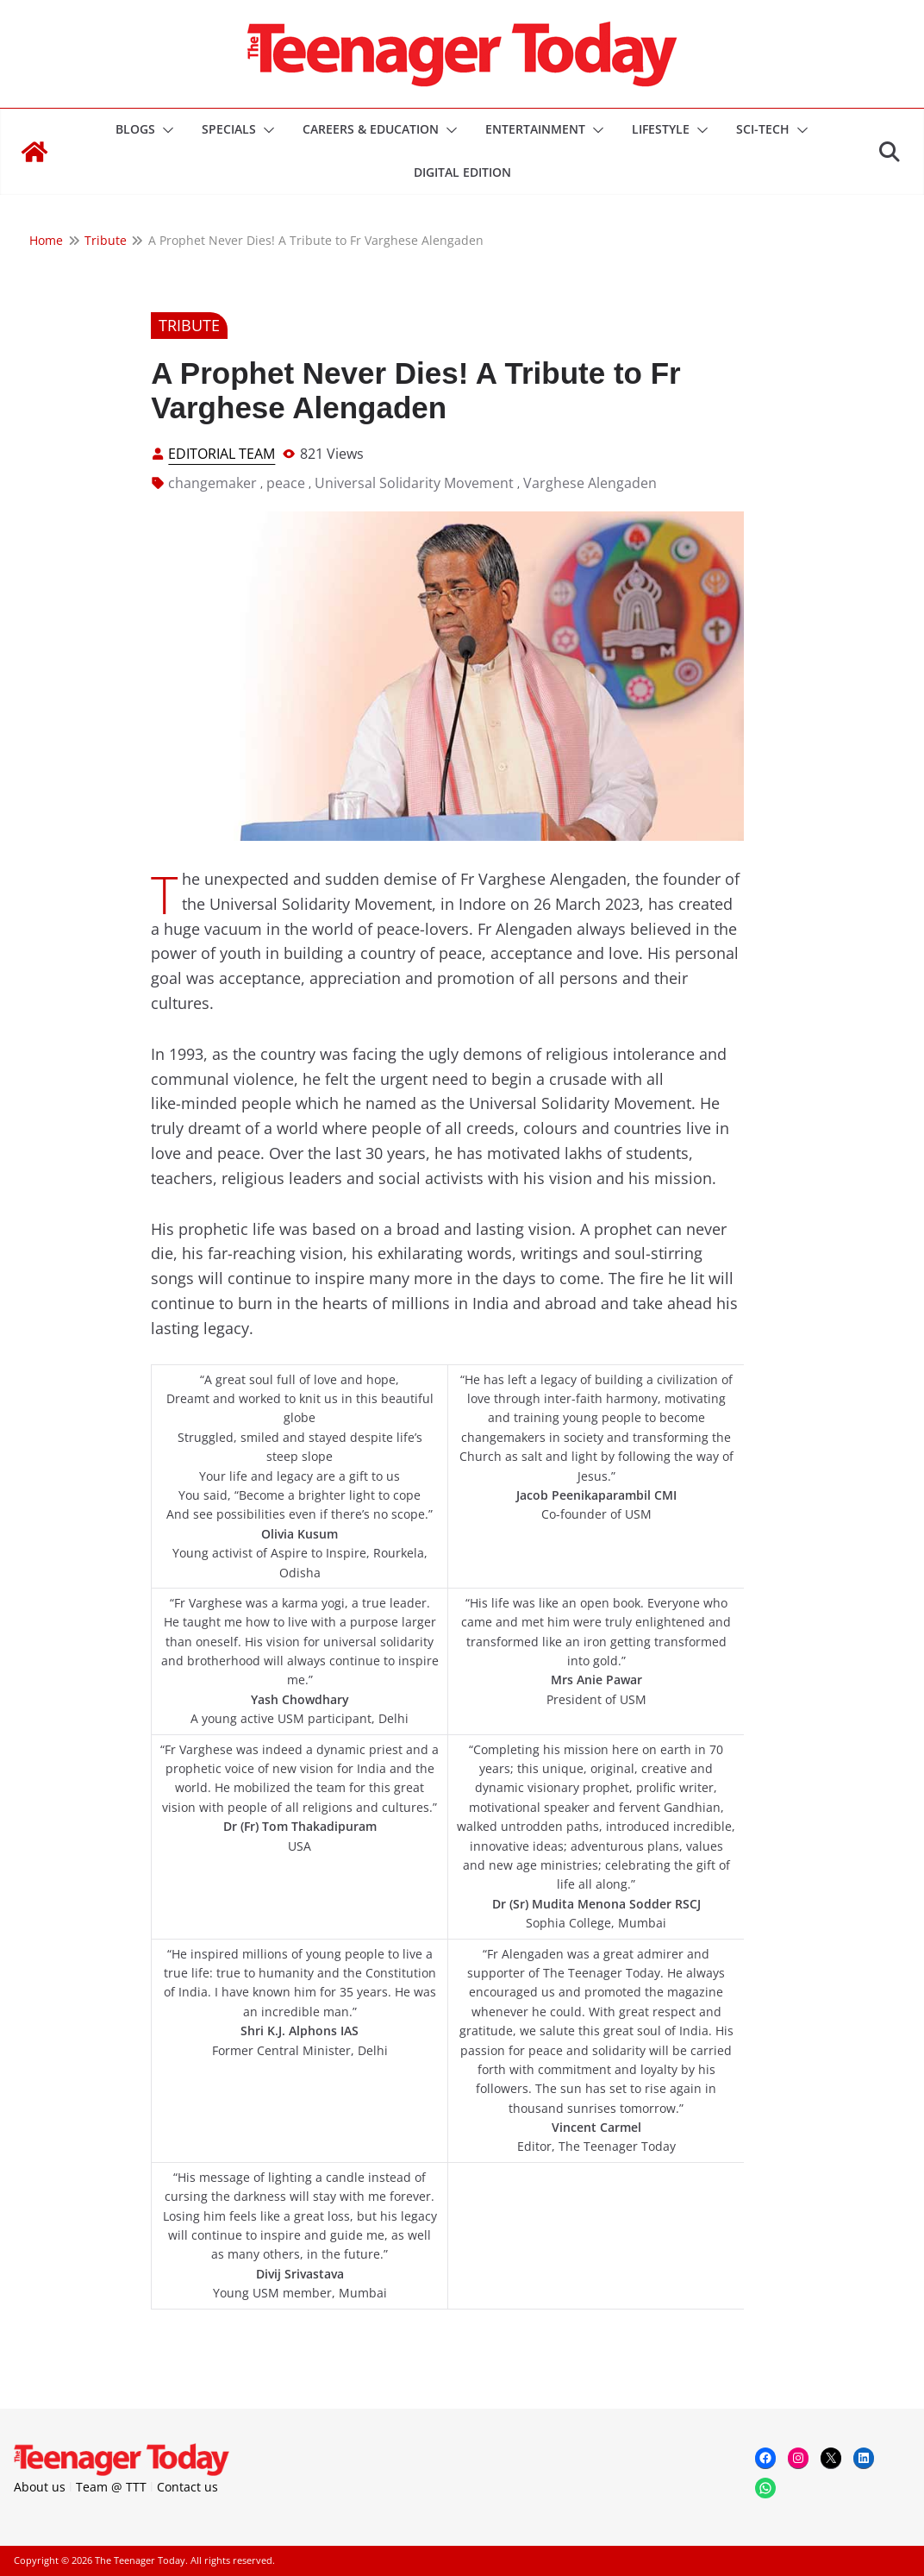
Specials (229, 129)
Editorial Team (221, 453)
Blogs (135, 129)
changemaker (212, 482)
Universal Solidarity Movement (414, 482)
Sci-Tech (763, 129)
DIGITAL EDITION (462, 172)
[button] (164, 130)
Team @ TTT (111, 2487)
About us (40, 2487)
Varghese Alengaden (590, 482)
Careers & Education (371, 129)
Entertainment (535, 129)
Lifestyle (661, 129)
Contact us (187, 2487)
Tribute (189, 325)
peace (285, 482)
